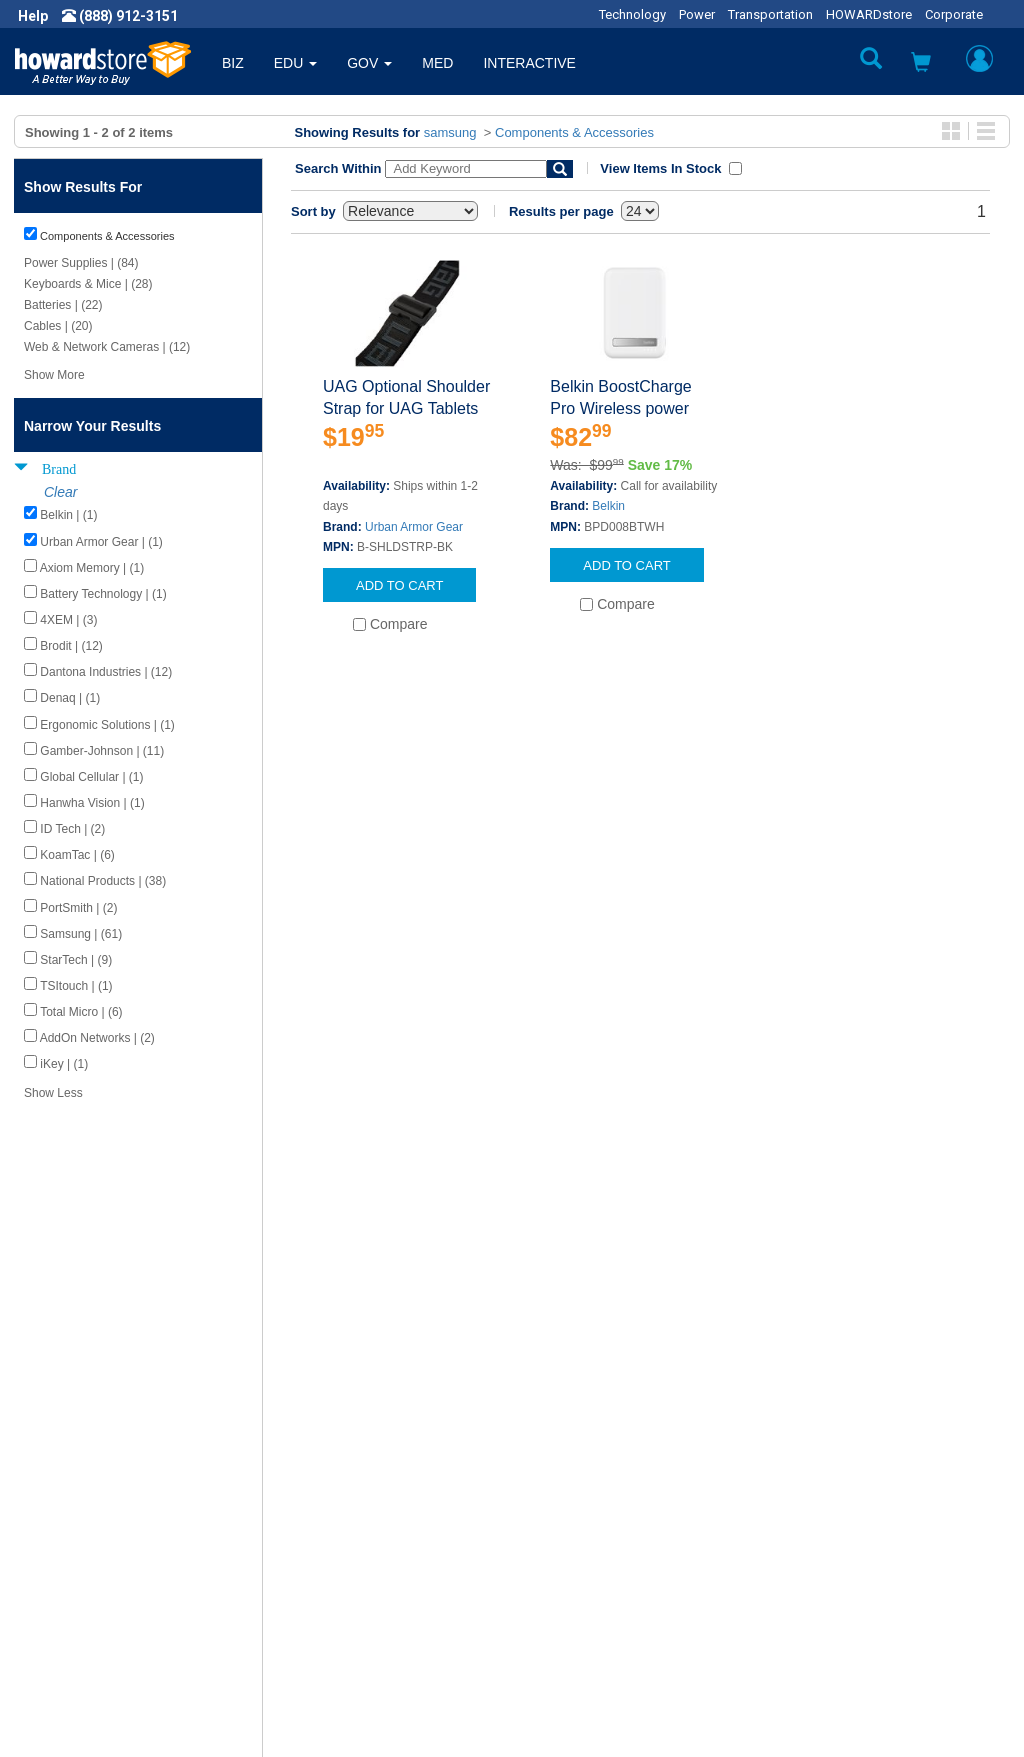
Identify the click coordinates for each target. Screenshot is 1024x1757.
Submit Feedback (334, 1503)
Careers (56, 1523)
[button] (921, 64)
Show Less (53, 1093)
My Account (564, 1503)
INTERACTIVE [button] (529, 63)
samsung (450, 132)
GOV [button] (369, 63)
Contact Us (561, 1483)
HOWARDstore (869, 14)
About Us (60, 1483)
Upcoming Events (334, 1603)
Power (697, 14)
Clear (60, 492)
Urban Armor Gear (414, 527)
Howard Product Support (357, 1483)
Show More (54, 375)
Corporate (954, 14)
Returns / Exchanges (592, 1543)
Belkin (608, 506)
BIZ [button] (233, 63)
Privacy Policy (74, 1543)
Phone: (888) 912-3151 (847, 1543)
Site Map (555, 1563)
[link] (699, 1707)
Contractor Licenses (94, 1583)
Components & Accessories (574, 132)
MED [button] (437, 63)
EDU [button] (295, 63)
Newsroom (65, 1503)
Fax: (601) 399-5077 (838, 1563)
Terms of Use (73, 1563)
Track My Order (575, 1523)
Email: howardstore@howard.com (882, 1583)
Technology (632, 14)
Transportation (770, 14)
